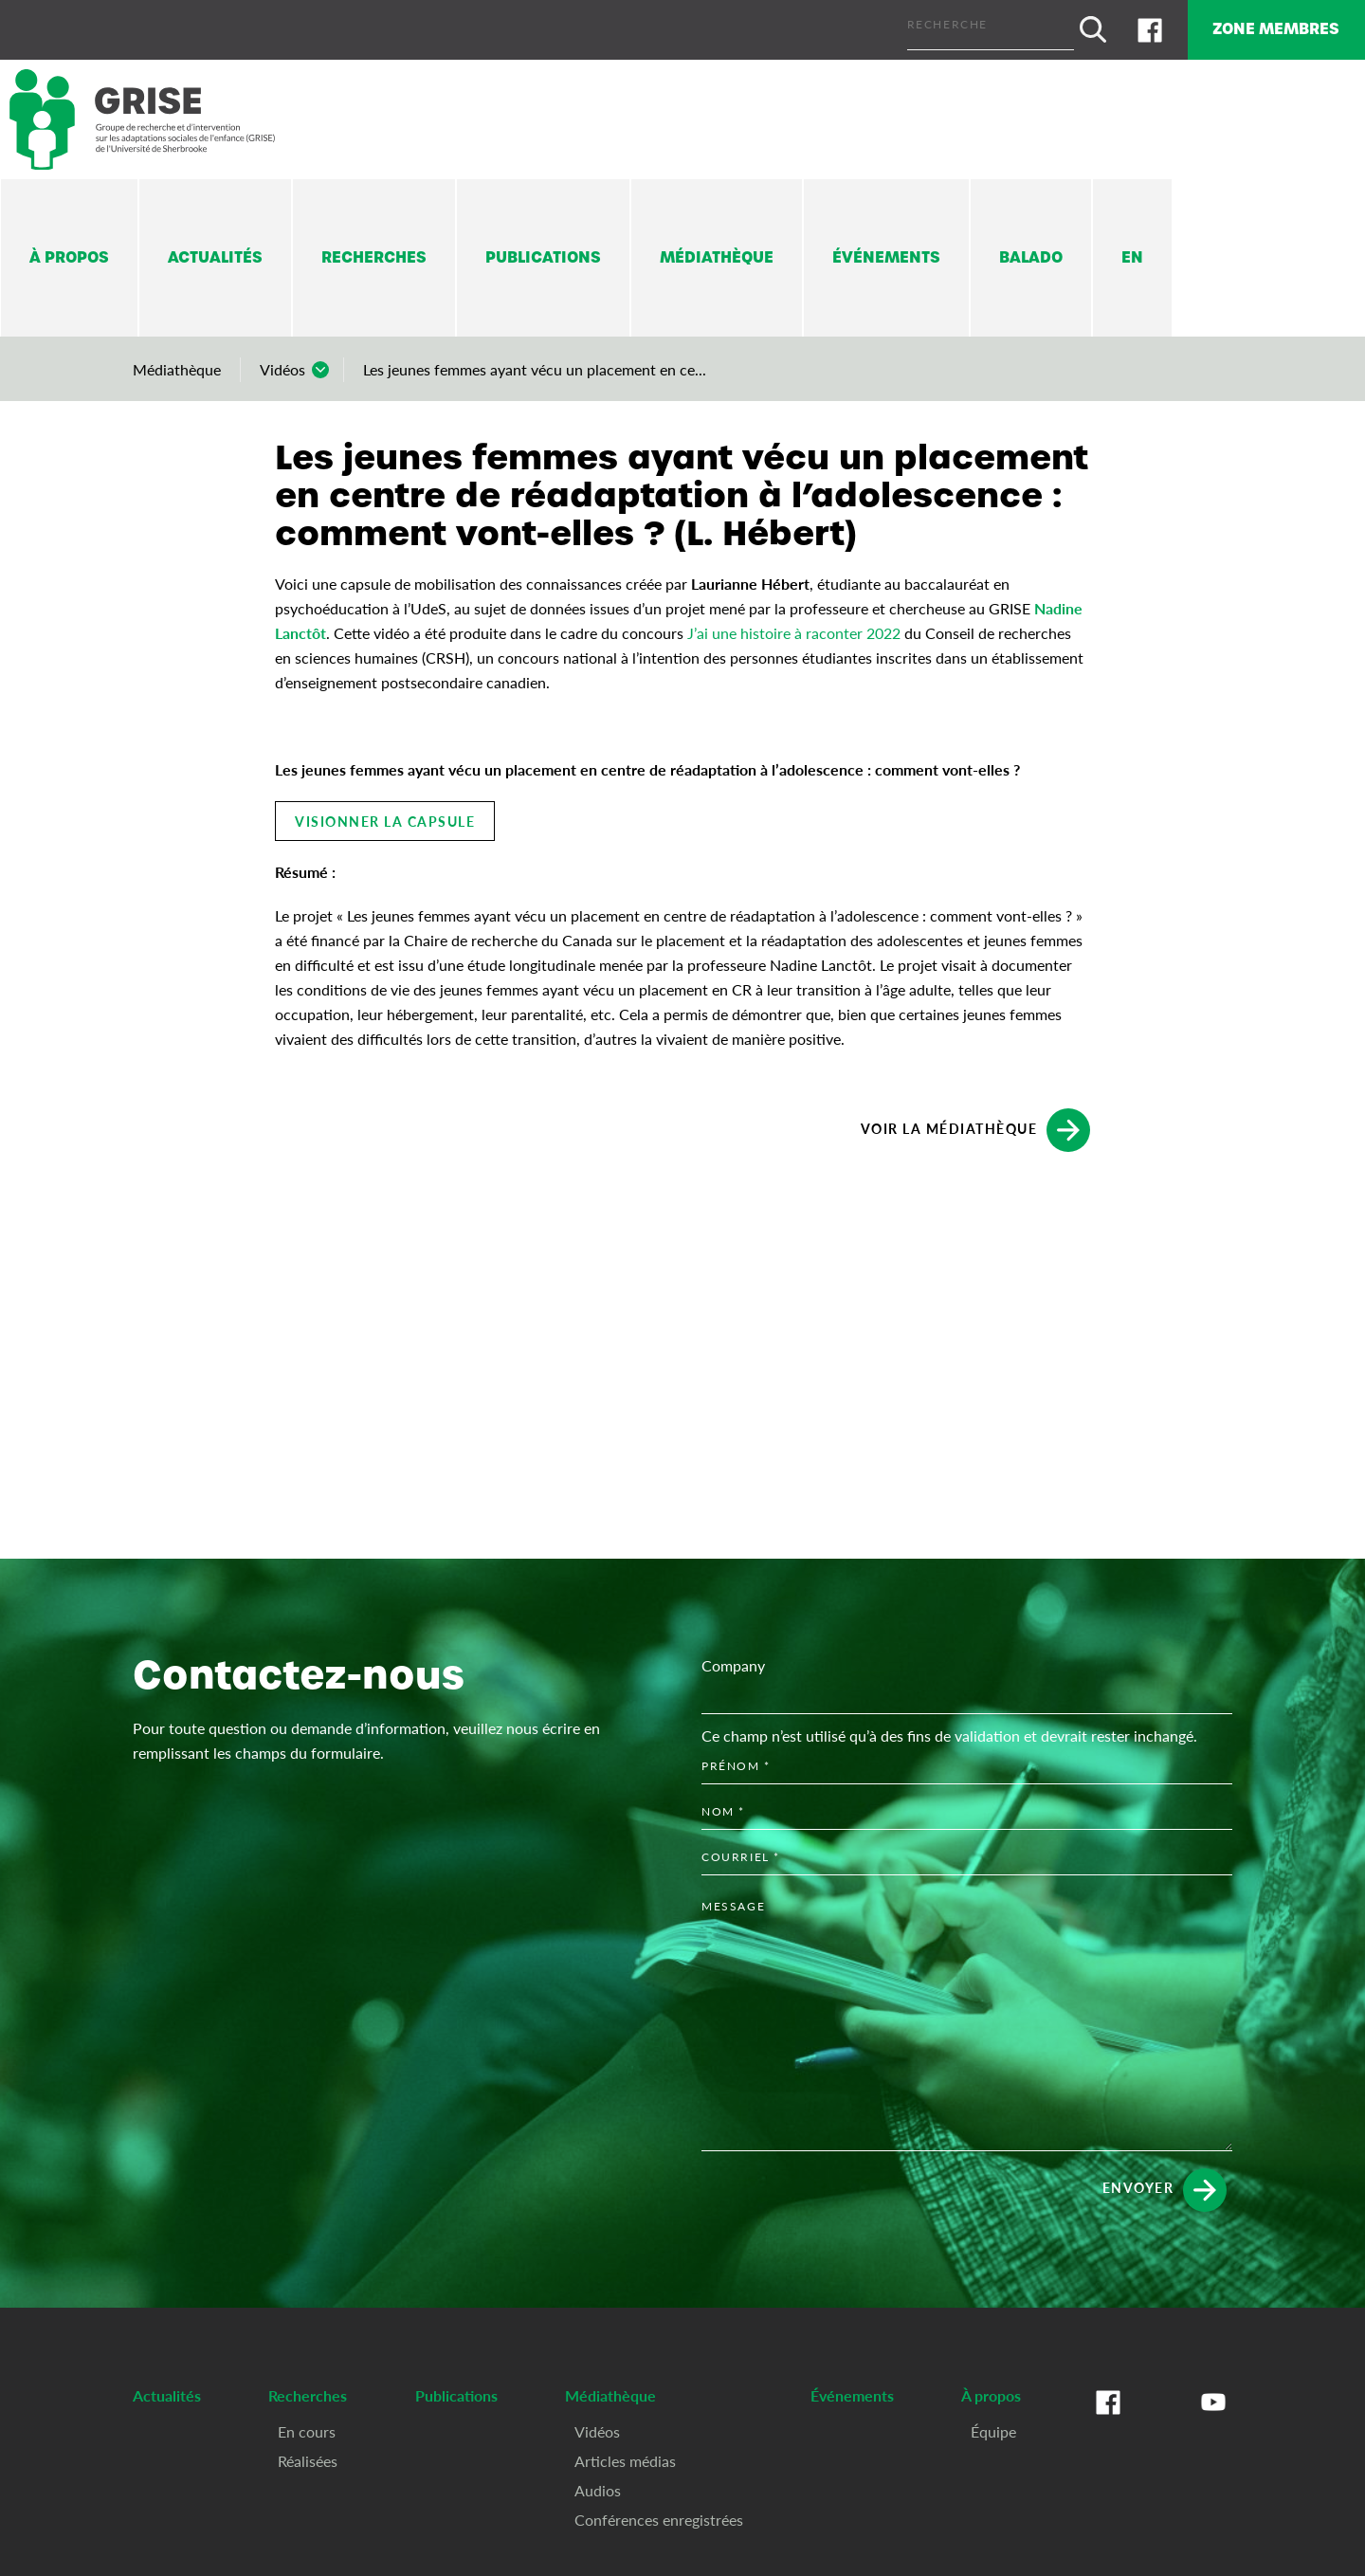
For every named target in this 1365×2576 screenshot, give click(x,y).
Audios (597, 2483)
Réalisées (307, 2454)
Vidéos (282, 364)
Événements (886, 252)
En (1132, 252)
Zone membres (1263, 26)
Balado (1031, 252)
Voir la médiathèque (976, 1124)
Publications (543, 252)
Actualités (215, 252)
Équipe (993, 2425)
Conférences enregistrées (658, 2513)
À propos (69, 252)
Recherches (374, 252)
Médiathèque (717, 252)
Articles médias (625, 2454)
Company (733, 1659)
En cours (307, 2425)
